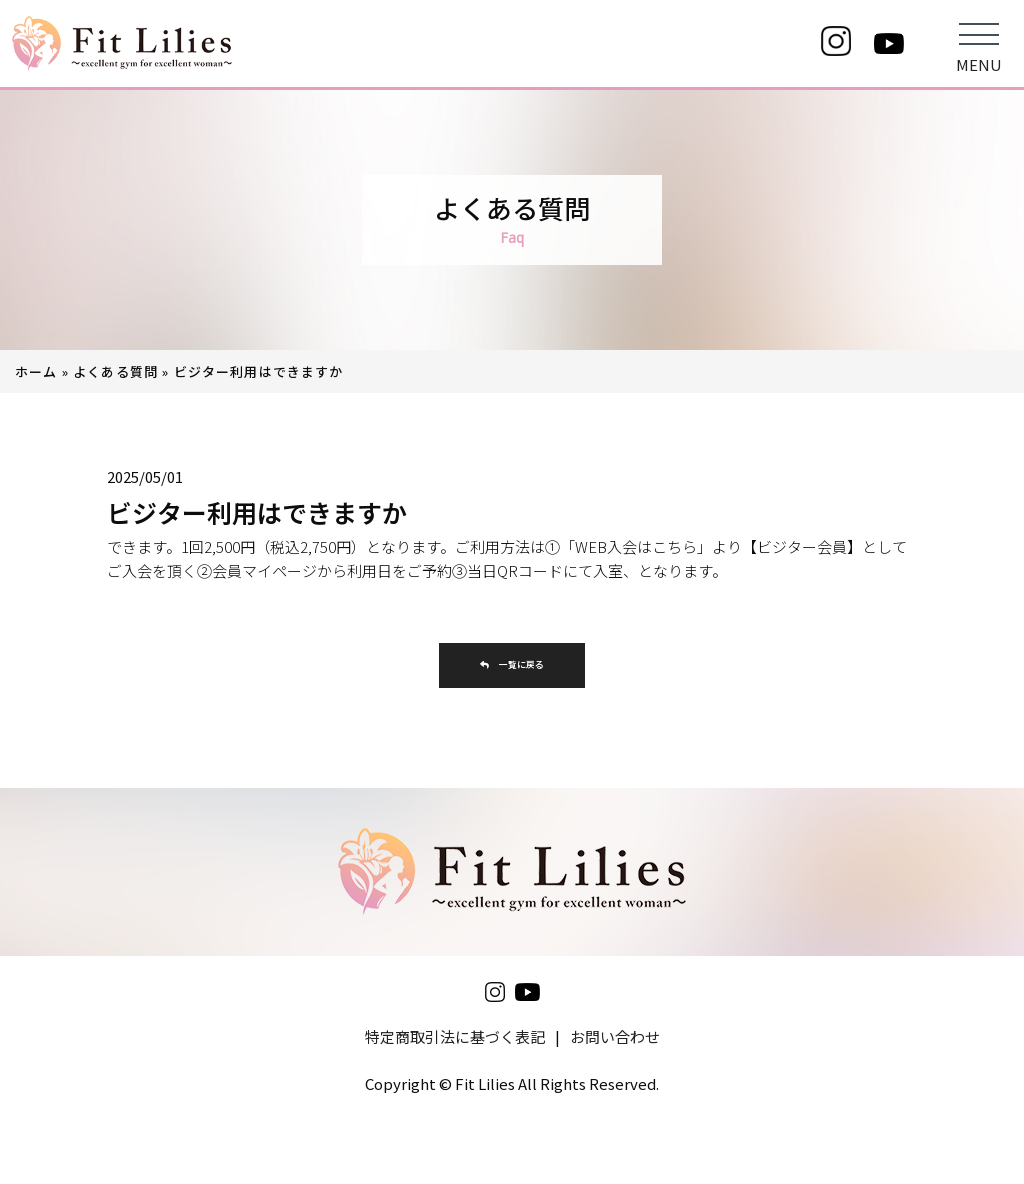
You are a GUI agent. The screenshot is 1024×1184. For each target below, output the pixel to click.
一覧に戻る (512, 668)
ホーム (36, 371)
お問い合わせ (615, 1043)
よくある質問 (115, 371)
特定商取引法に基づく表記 (455, 1043)
